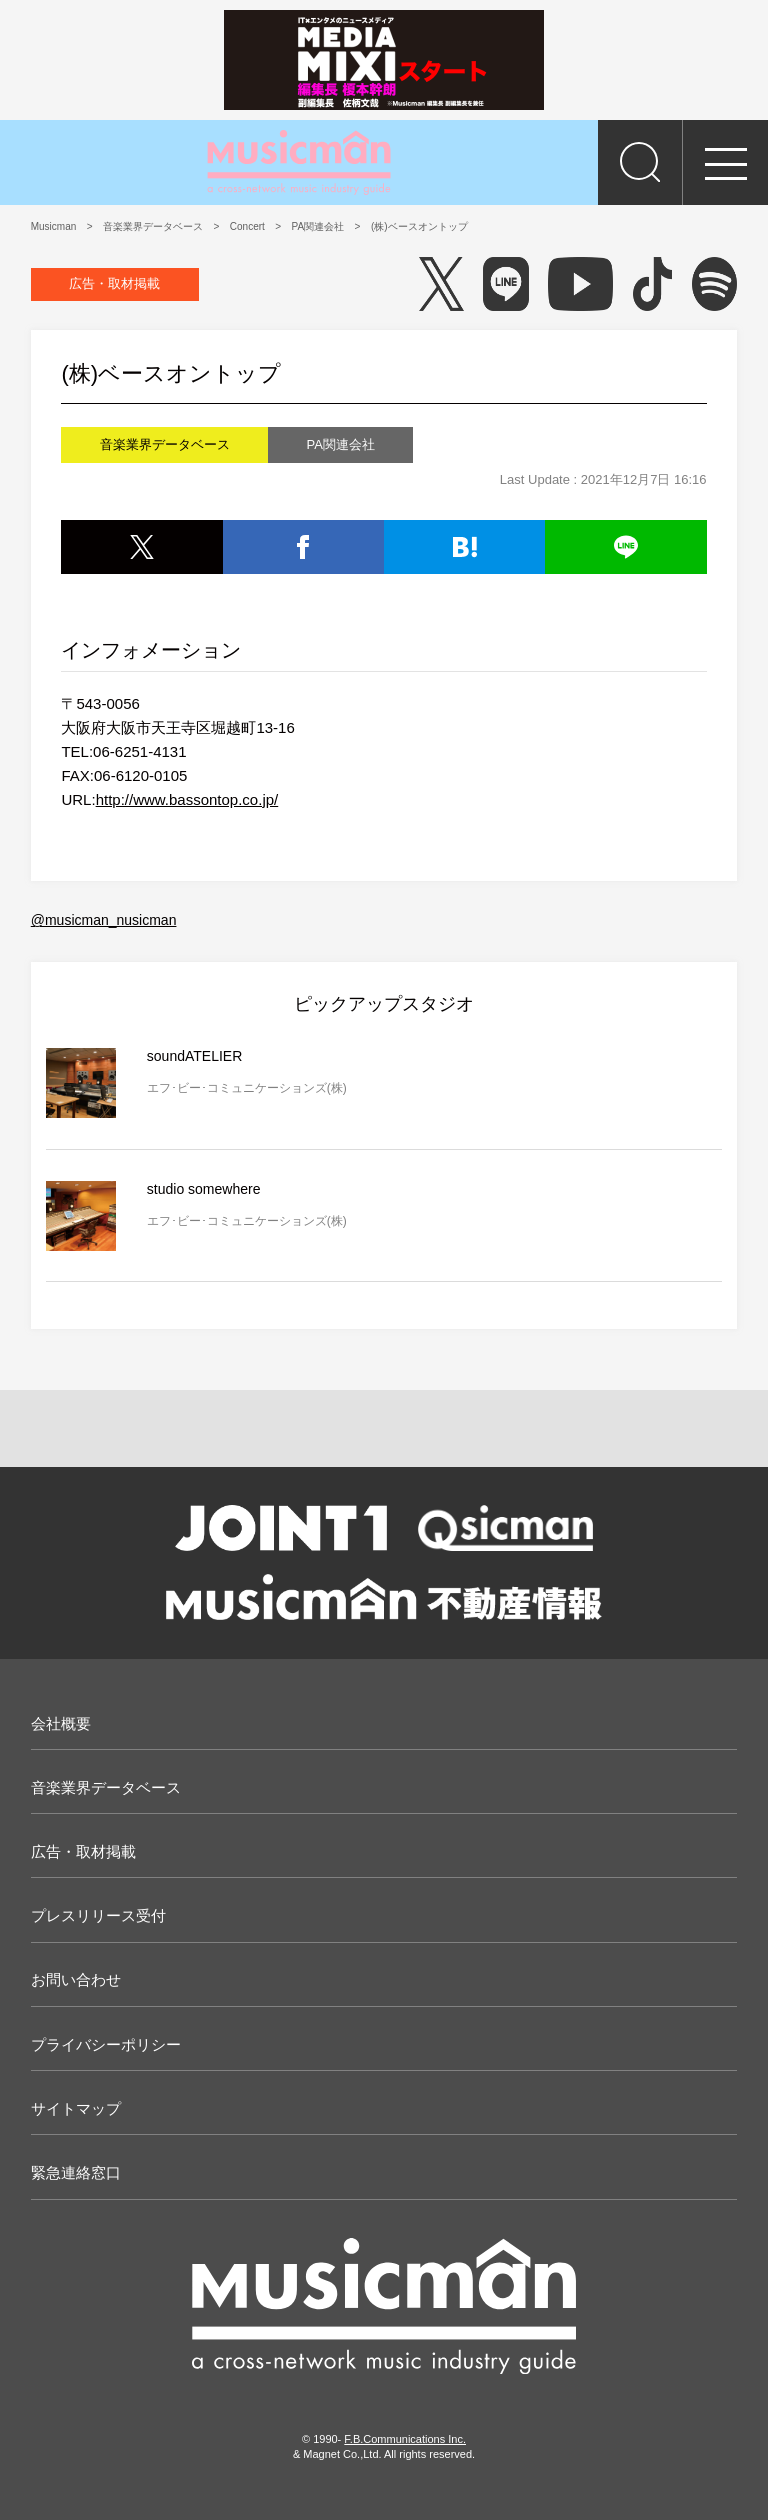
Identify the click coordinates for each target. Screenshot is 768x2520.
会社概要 (61, 1723)
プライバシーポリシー (106, 2044)
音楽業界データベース (106, 1787)
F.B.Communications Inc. (405, 2439)
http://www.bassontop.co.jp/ (187, 799)
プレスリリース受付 (98, 1915)
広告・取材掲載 (114, 283)
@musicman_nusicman (104, 920)
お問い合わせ (76, 1979)
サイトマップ (76, 2108)
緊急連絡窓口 (76, 2172)
